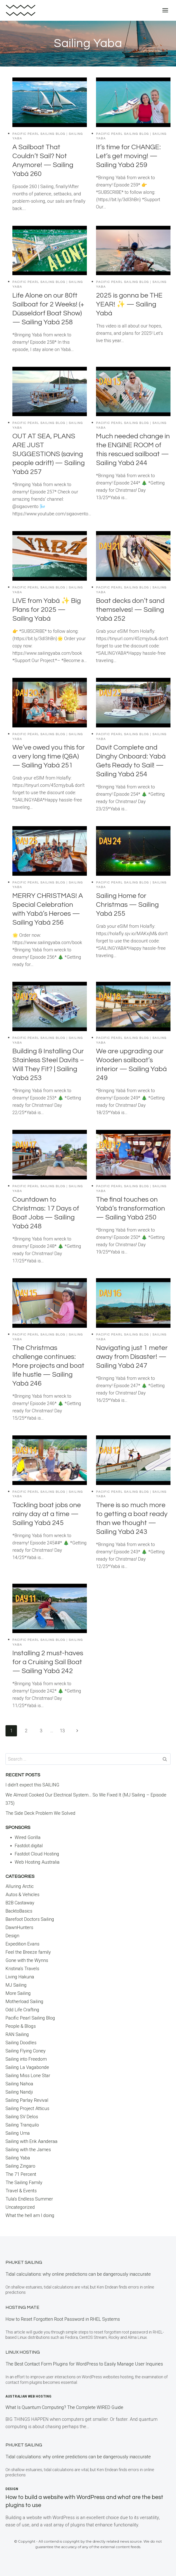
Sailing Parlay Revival (27, 2100)
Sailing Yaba (18, 2158)
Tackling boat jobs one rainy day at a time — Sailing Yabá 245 (46, 1513)
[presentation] (49, 102)
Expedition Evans (22, 1944)
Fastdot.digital (29, 1845)
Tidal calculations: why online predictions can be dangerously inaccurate (78, 2274)
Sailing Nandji (19, 2092)
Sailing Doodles (21, 2042)
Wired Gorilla (28, 1837)
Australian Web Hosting (28, 2396)
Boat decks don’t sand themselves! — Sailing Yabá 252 (130, 609)
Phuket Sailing (24, 2262)
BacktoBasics (19, 1911)
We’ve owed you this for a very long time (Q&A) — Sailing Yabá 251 (48, 756)
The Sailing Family (24, 2182)
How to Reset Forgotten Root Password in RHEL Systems (63, 2319)
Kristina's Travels (22, 1968)
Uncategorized (20, 2207)
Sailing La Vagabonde (27, 2067)
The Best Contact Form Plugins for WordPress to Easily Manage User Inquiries (84, 2364)
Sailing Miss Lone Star (28, 2075)
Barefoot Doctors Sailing (30, 1919)
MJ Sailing (16, 1985)
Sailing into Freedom (26, 2059)
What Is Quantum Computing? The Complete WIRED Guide (64, 2407)
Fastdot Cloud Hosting (37, 1854)
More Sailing (18, 1993)
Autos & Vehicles (22, 1894)
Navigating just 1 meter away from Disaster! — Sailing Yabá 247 (132, 1356)
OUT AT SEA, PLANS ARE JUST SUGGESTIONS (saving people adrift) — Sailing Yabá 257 (48, 454)
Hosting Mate (22, 2307)
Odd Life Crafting (22, 2009)
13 (62, 1730)
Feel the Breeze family (28, 1952)
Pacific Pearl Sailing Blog (38, 134)
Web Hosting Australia (37, 1862)
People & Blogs (21, 2026)
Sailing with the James (28, 2149)
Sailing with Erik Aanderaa (32, 2141)
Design (12, 1935)
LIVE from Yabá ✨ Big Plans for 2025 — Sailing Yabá (46, 609)
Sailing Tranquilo (22, 2125)
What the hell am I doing (30, 2215)
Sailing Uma (18, 2133)
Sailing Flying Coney (26, 2051)
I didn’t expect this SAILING (32, 1785)
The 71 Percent (21, 2174)
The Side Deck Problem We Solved (40, 1813)
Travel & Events (21, 2190)
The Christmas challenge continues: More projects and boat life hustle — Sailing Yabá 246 (48, 1365)
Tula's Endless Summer (29, 2199)
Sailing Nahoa (19, 2083)
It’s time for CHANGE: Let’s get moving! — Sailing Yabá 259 (128, 156)
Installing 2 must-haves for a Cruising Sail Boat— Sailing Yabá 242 (47, 1662)
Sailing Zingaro (20, 2166)
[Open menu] (165, 10)
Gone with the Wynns (27, 1960)
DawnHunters (19, 1927)
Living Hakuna (20, 1977)
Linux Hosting (23, 2352)
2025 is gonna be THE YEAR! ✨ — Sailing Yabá (129, 304)
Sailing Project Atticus (27, 2108)
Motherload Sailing (24, 2001)
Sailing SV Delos (22, 2116)
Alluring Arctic (20, 1886)
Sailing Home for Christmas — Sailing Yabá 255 (127, 904)
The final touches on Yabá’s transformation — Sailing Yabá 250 (130, 1208)
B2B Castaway (20, 1902)
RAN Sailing (17, 2034)
